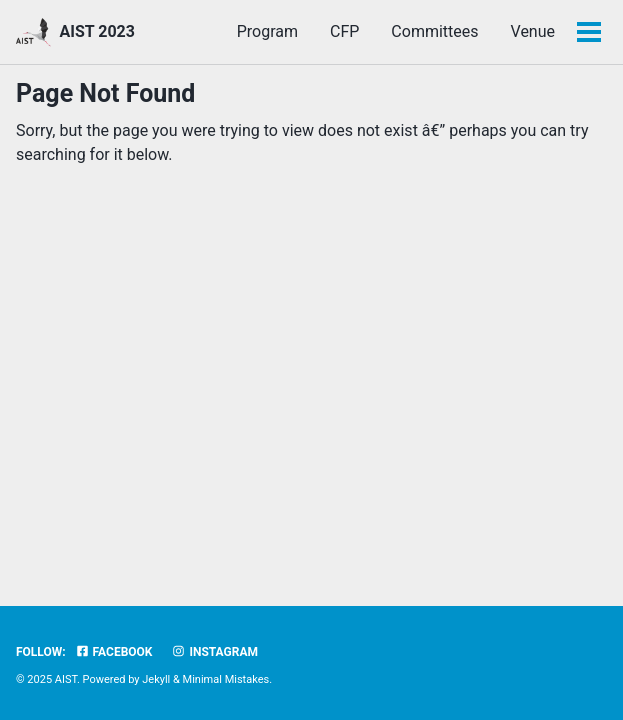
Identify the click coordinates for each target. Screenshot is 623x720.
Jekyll (156, 679)
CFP (344, 31)
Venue (533, 31)
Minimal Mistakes (226, 679)
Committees (434, 31)
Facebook (114, 652)
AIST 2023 (96, 31)
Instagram (214, 652)
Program (267, 31)
